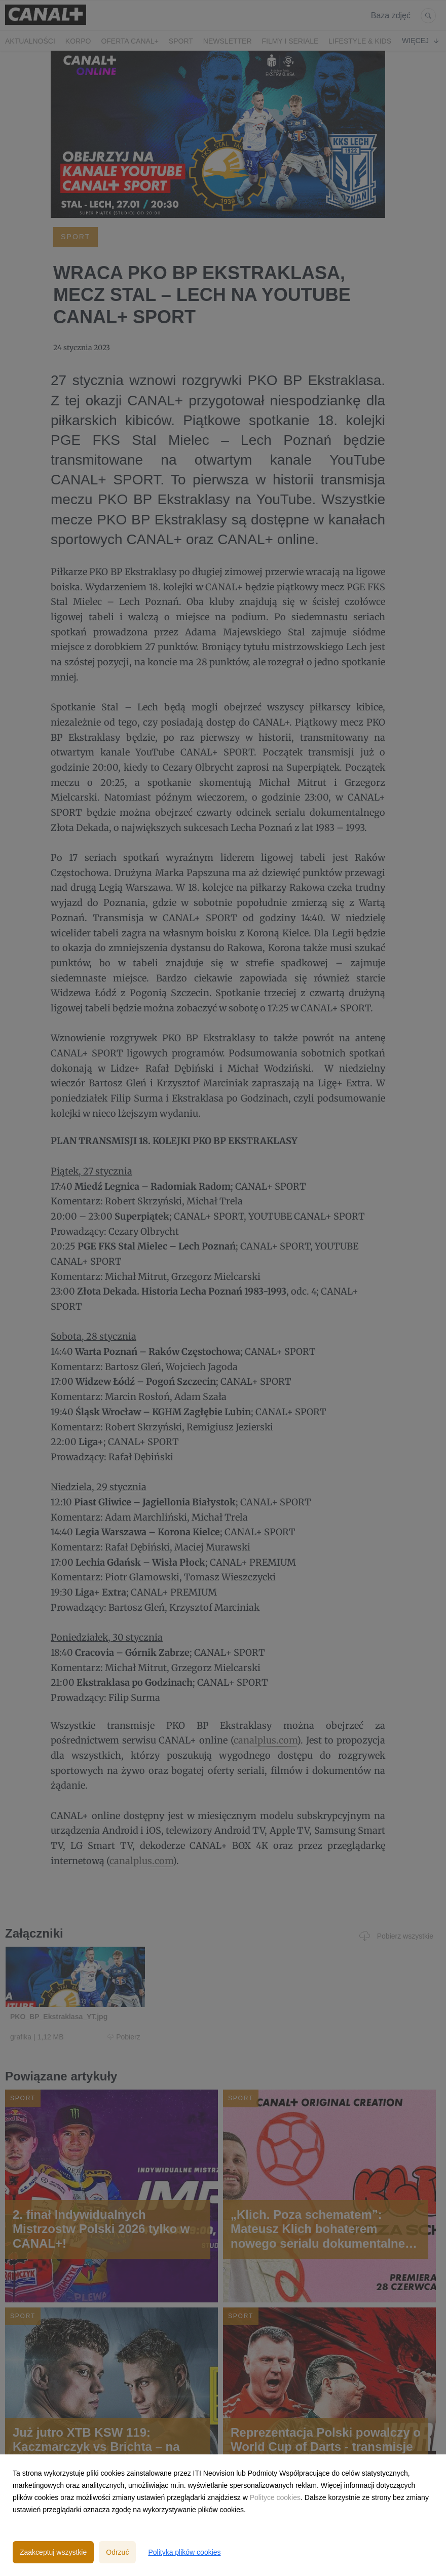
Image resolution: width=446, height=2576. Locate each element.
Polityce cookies (275, 2497)
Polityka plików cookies (184, 2552)
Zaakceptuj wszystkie (53, 2552)
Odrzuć (117, 2552)
